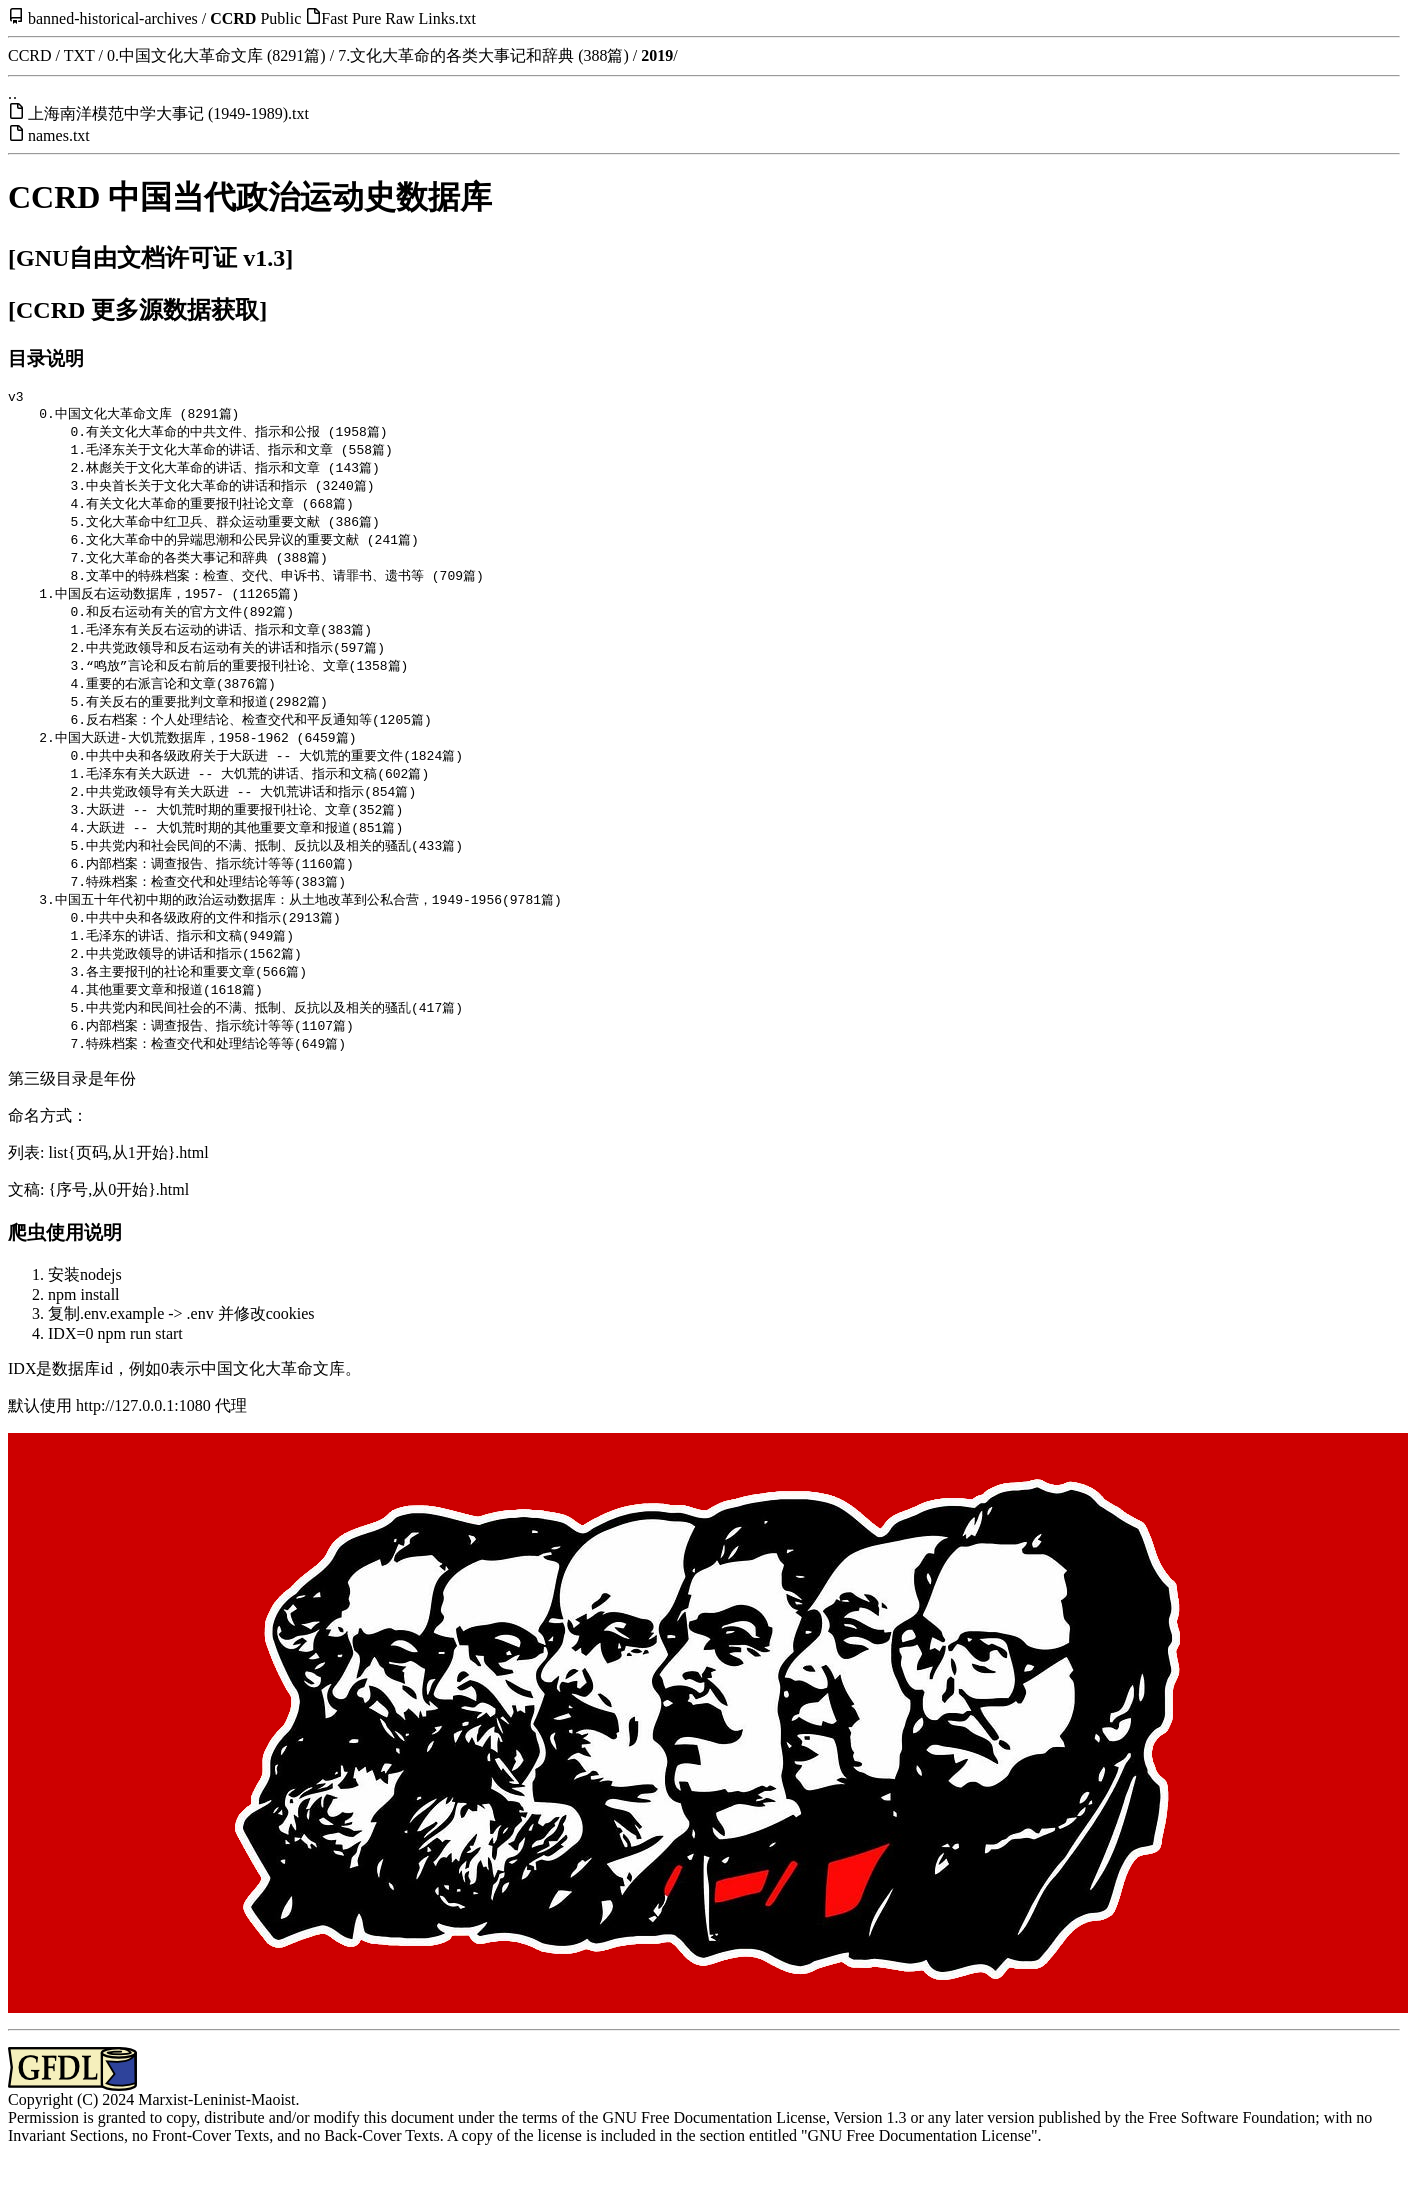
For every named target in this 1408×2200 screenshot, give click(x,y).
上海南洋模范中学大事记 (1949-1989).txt (168, 113)
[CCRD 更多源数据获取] (137, 310)
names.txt (59, 135)
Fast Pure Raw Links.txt (398, 18)
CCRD (233, 18)
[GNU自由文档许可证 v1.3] (150, 258)
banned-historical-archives (113, 18)
